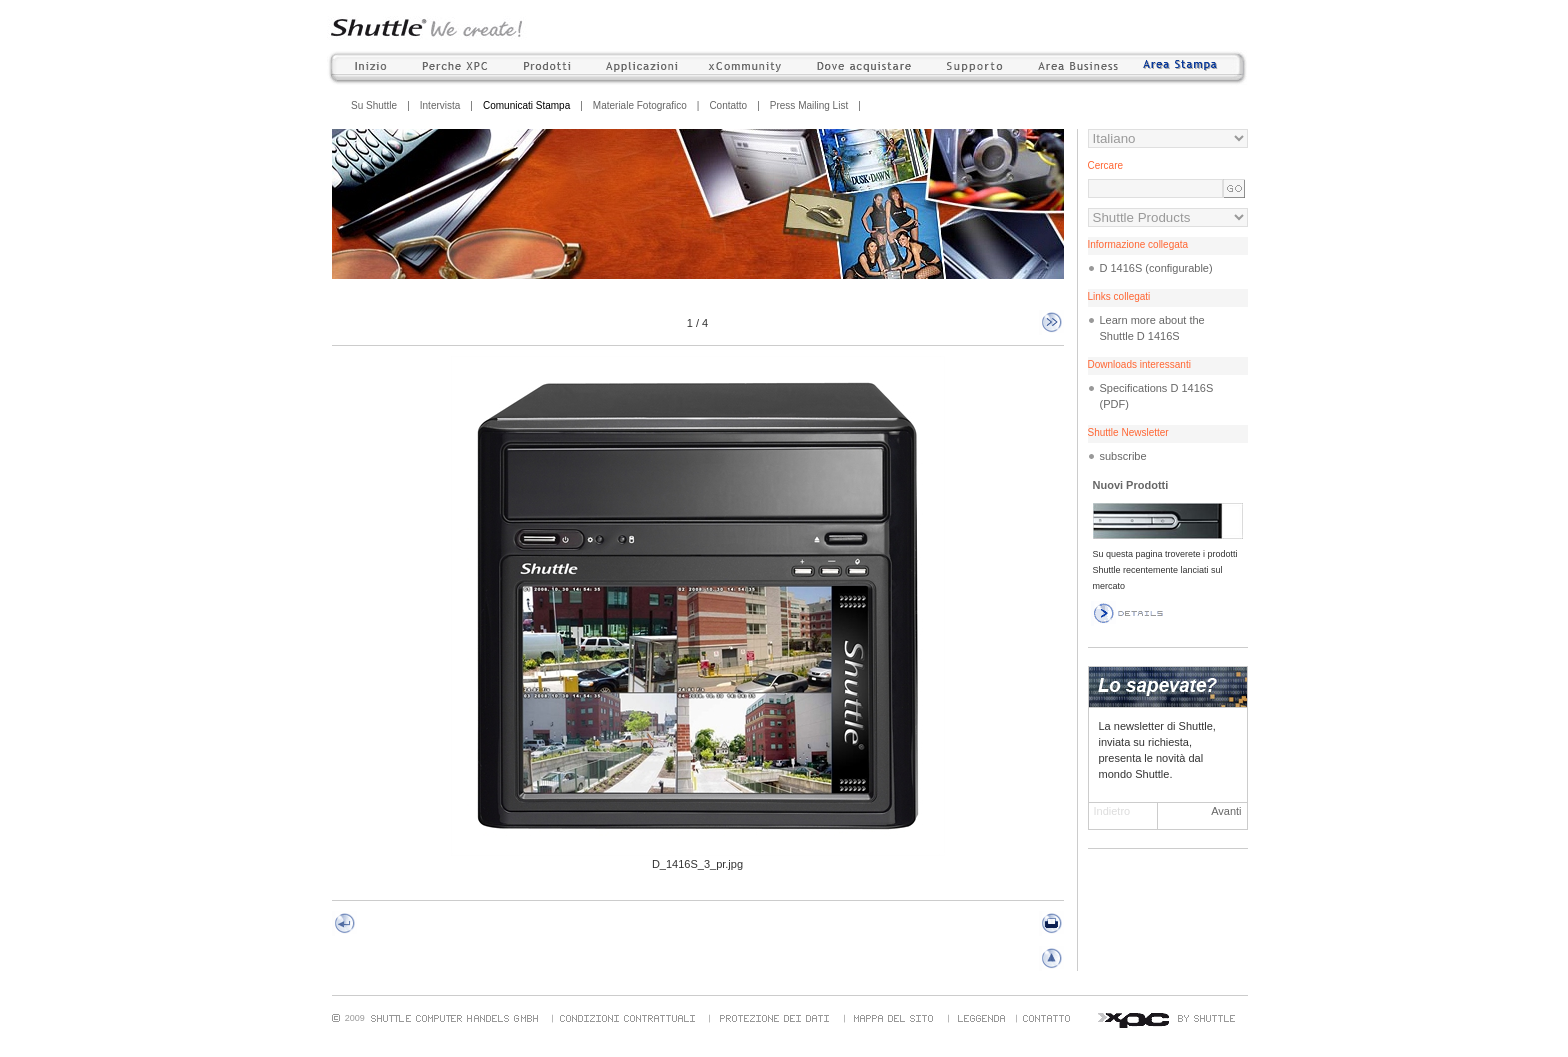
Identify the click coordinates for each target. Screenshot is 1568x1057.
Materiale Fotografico (640, 105)
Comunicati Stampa (526, 105)
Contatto (728, 105)
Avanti (1226, 811)
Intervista (440, 105)
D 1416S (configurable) (1156, 268)
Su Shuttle (374, 105)
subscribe (1123, 456)
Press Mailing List (809, 105)
